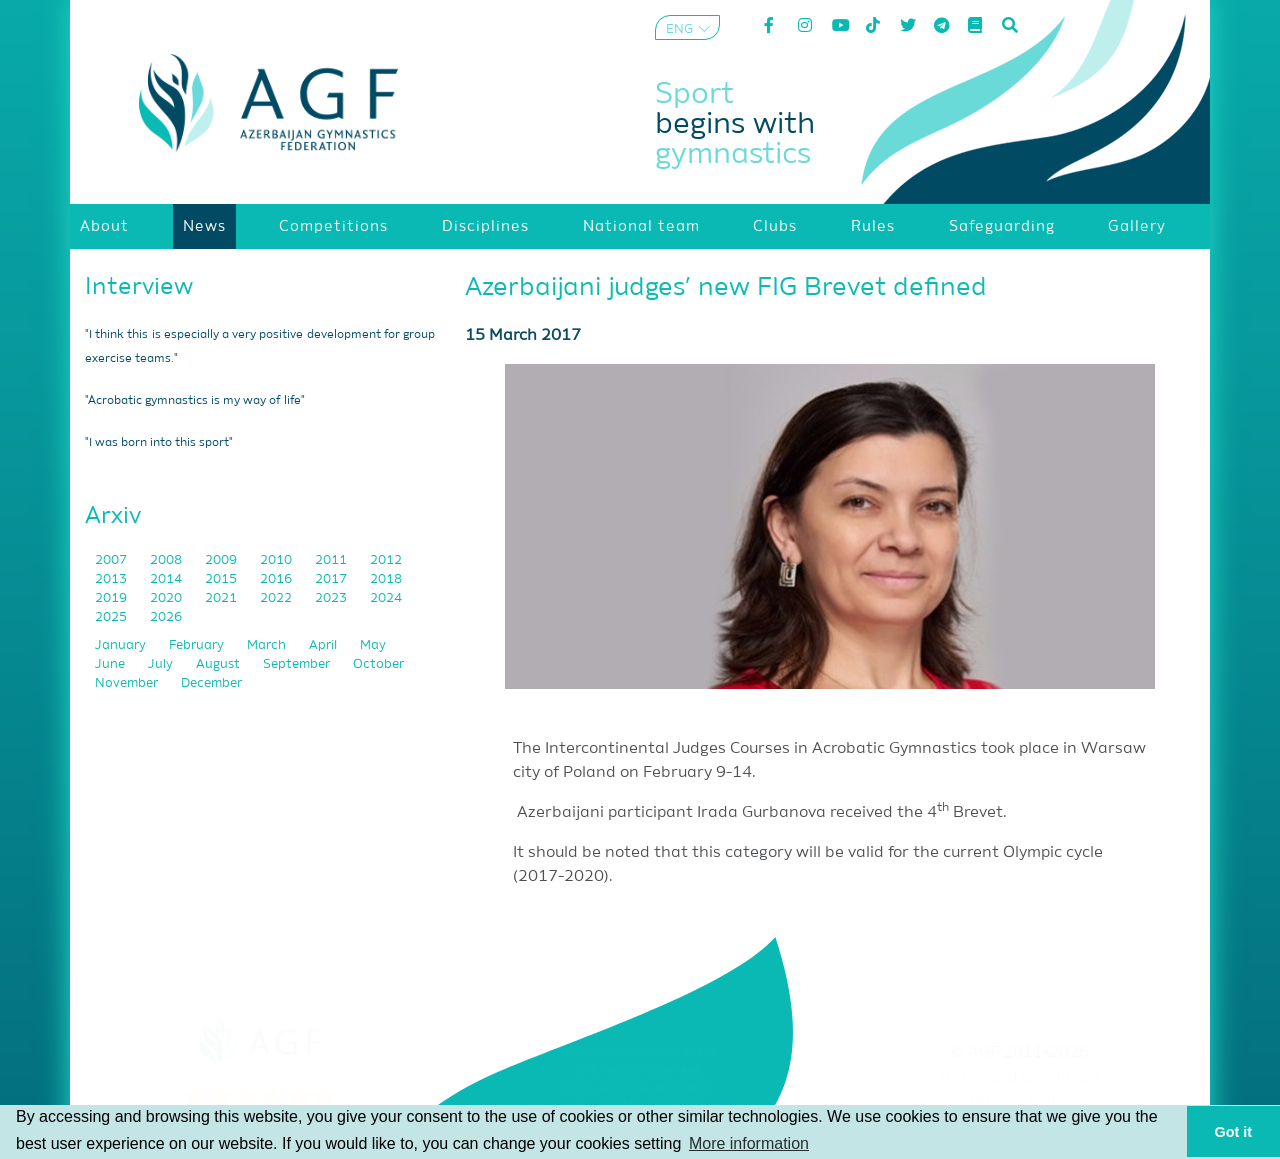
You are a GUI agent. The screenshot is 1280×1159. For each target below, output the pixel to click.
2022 (277, 598)
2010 (277, 560)
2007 (112, 560)
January (122, 645)
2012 (386, 560)
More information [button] (749, 1143)
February (198, 645)
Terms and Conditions (1020, 1078)
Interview (139, 287)
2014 (167, 579)
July (162, 664)
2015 (222, 579)
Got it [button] (1234, 1132)
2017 (332, 579)
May (373, 645)
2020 (167, 598)
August (219, 664)
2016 (277, 579)
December (211, 683)
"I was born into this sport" (159, 443)
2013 (112, 579)
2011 (332, 560)
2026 (166, 617)
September (298, 664)
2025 (112, 617)
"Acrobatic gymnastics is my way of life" (195, 401)
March (268, 645)
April (324, 645)
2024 (386, 598)
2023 (332, 598)
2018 (386, 579)
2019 (112, 598)
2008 (167, 560)
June (111, 664)
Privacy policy (1020, 1103)
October (378, 664)
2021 (222, 598)
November (128, 683)
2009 (222, 560)
